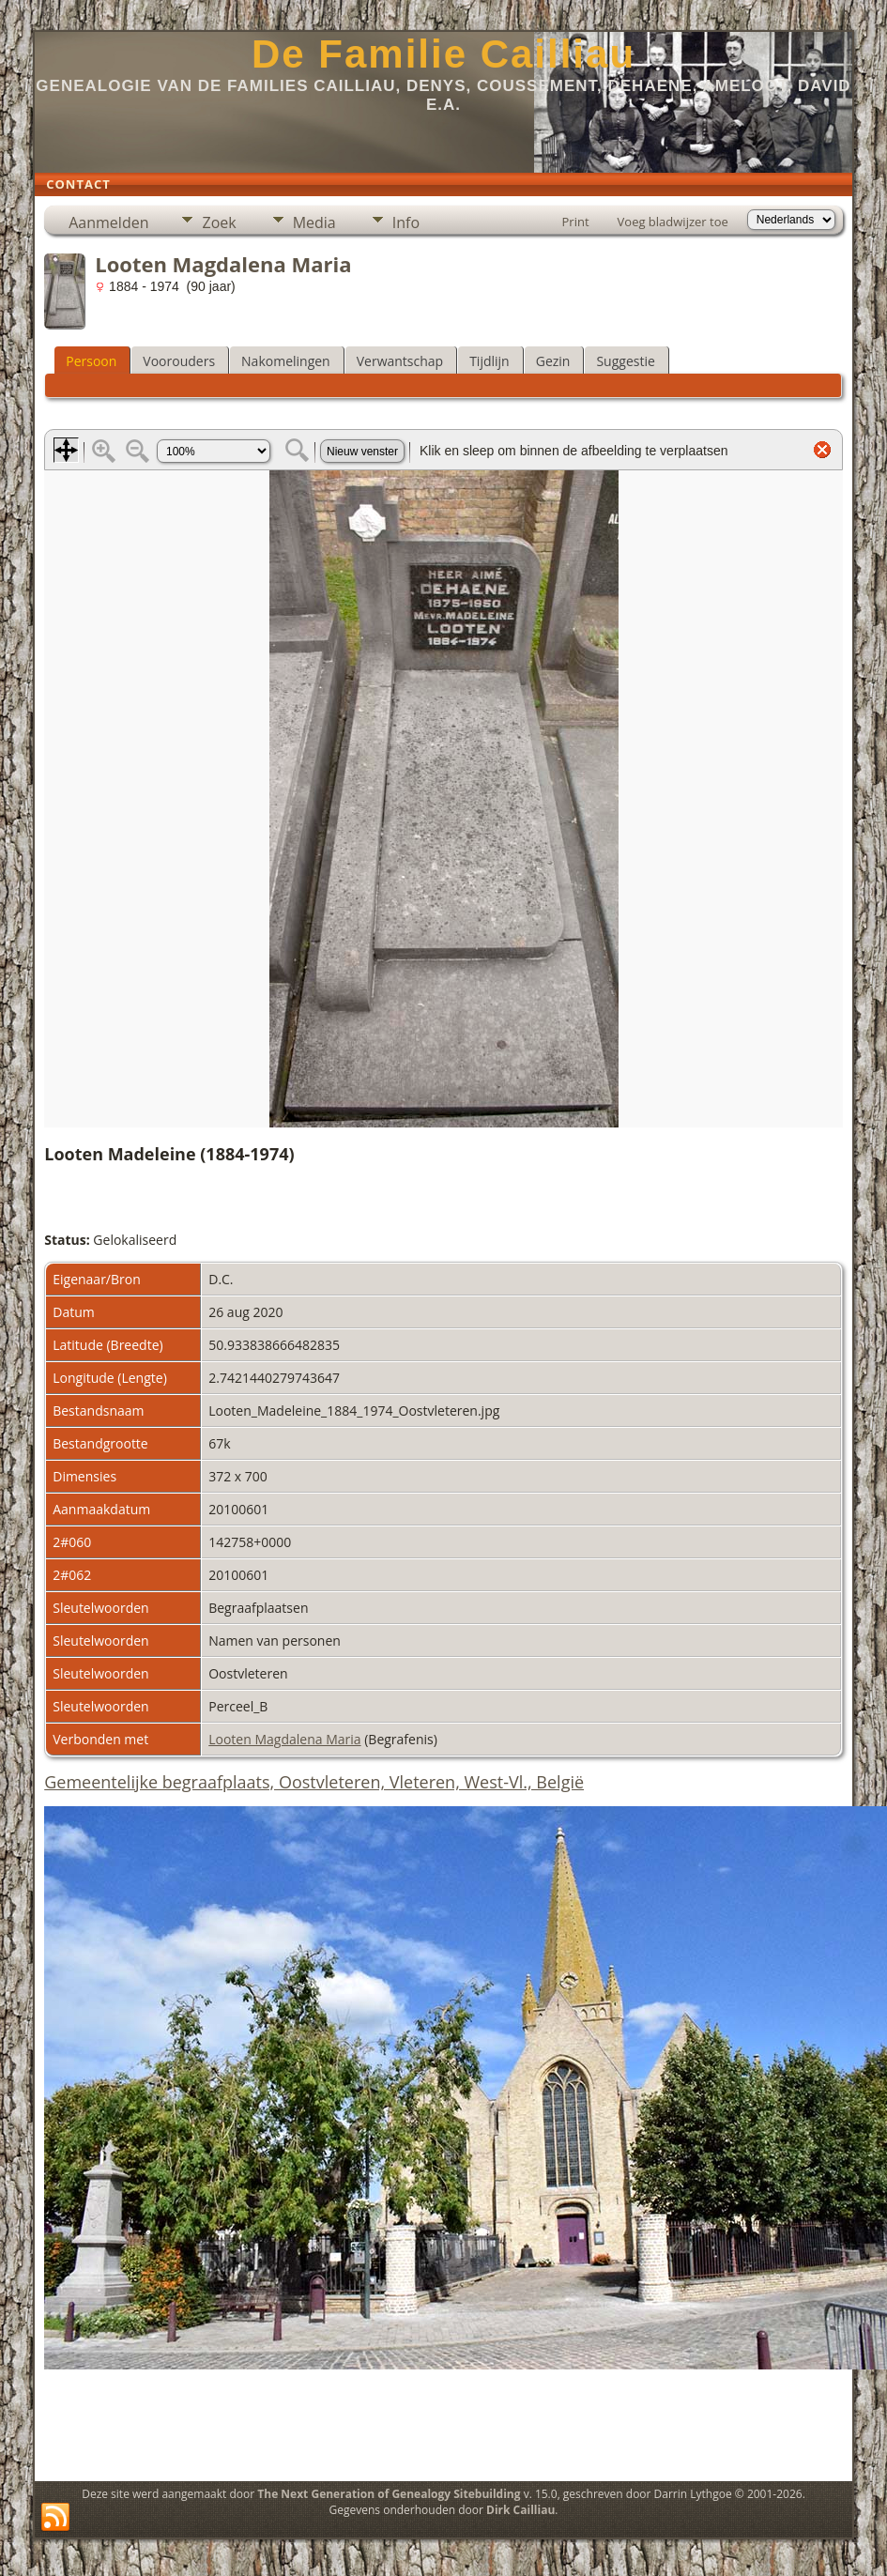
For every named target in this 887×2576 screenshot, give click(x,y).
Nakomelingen (285, 361)
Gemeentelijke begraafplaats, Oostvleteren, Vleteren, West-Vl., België (314, 1782)
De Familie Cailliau (443, 54)
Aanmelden (108, 222)
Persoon (91, 361)
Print (575, 221)
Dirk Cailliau (520, 2510)
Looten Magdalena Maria (284, 1739)
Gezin (553, 361)
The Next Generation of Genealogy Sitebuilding (388, 2494)
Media (314, 222)
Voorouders (179, 361)
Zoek (219, 222)
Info (406, 222)
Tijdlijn (489, 361)
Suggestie (625, 361)
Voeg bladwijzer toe (673, 221)
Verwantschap (400, 361)
